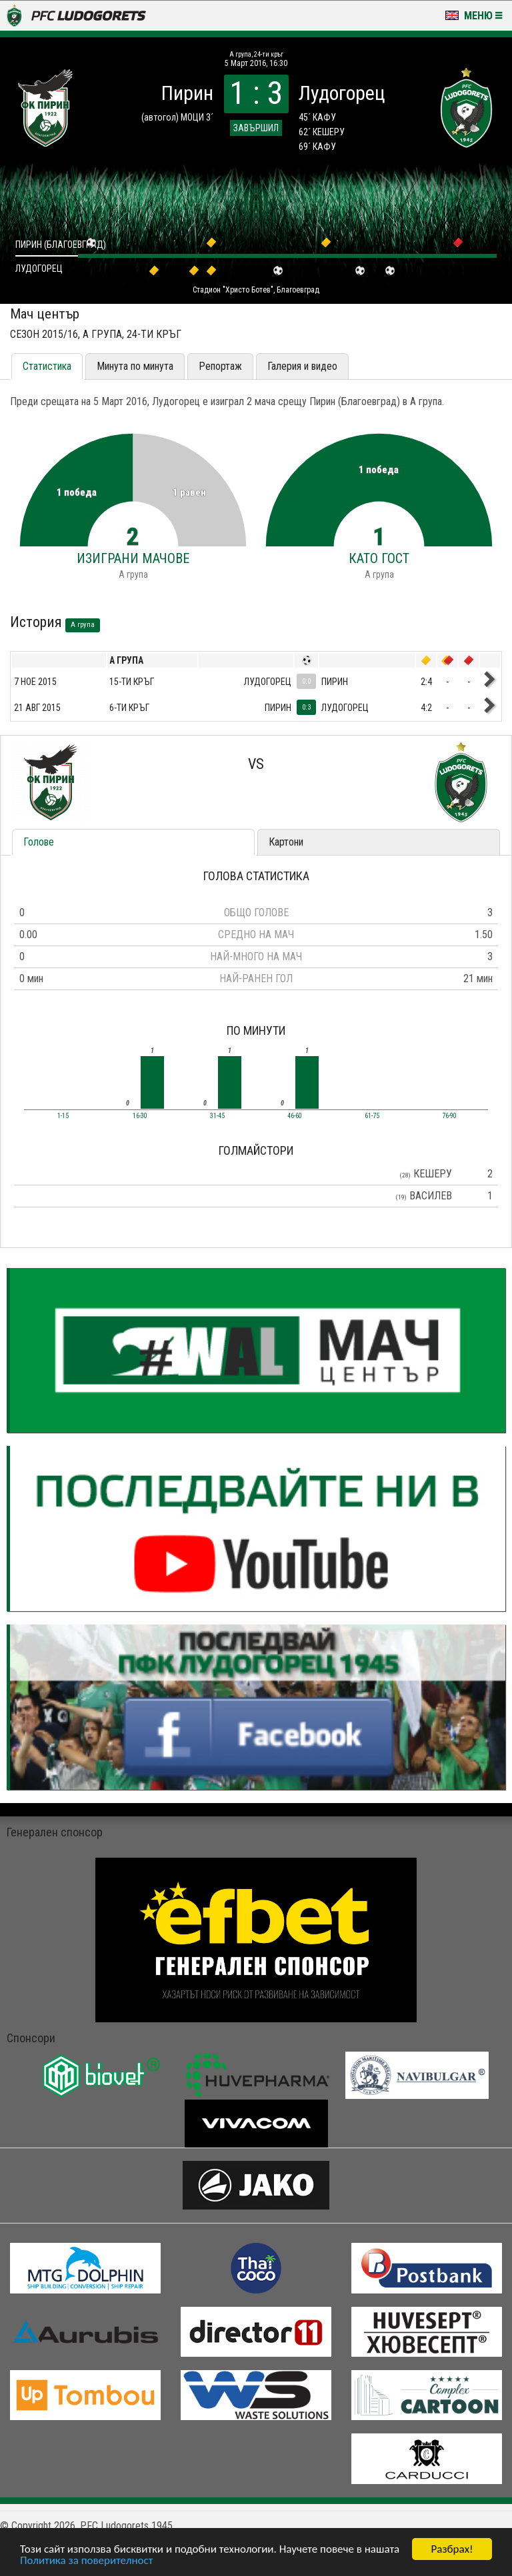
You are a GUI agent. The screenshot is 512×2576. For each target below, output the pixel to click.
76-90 (449, 1116)
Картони (286, 842)
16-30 (140, 1116)
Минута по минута (135, 366)
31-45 (217, 1116)
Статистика (47, 366)
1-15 (63, 1116)
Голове (38, 842)
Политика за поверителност (86, 2560)
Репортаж (220, 366)
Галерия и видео (302, 366)
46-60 (294, 1116)
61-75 (372, 1116)
